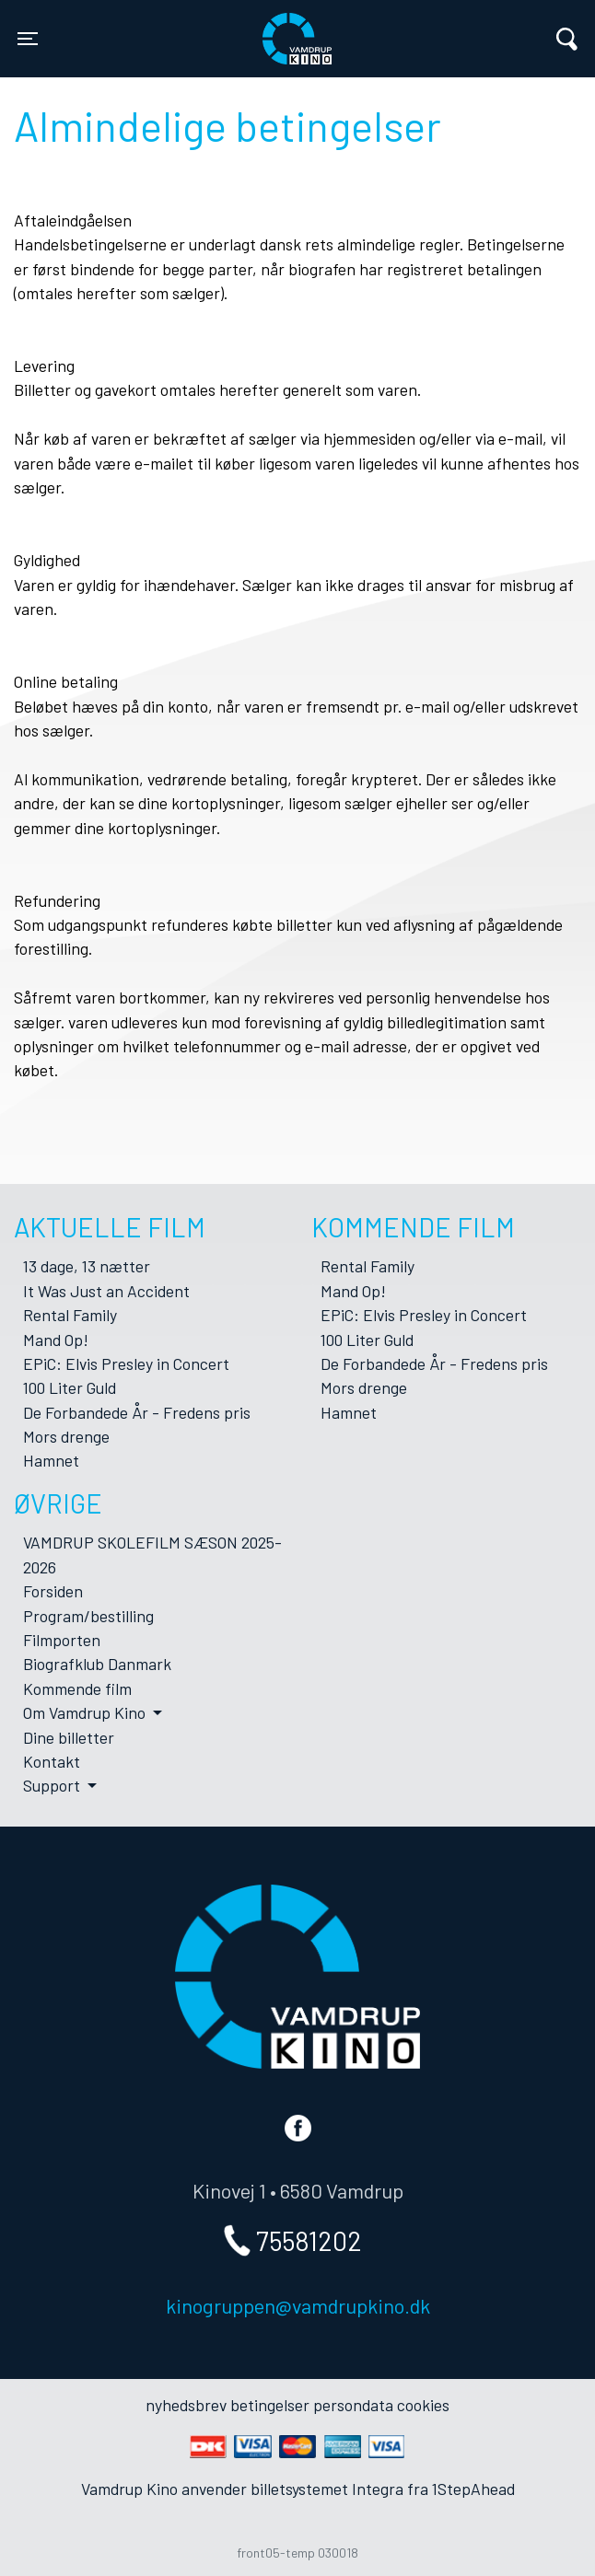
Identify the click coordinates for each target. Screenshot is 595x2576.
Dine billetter (68, 1737)
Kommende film (77, 1688)
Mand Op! (55, 1339)
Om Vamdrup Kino (86, 1712)
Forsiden (53, 1591)
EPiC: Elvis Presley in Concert (126, 1363)
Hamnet (51, 1460)
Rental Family (70, 1315)
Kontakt (51, 1761)
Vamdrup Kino (178, 27)
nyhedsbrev (186, 2405)
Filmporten (61, 1640)
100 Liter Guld (69, 1387)
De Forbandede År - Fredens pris (137, 1412)
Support (53, 1785)
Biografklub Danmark (97, 1664)
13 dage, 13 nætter (86, 1266)
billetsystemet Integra (327, 2488)
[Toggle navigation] (27, 38)
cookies (423, 2405)
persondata (353, 2405)
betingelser (269, 2405)
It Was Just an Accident (106, 1291)
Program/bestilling (88, 1616)
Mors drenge (66, 1436)
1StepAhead (473, 2488)
